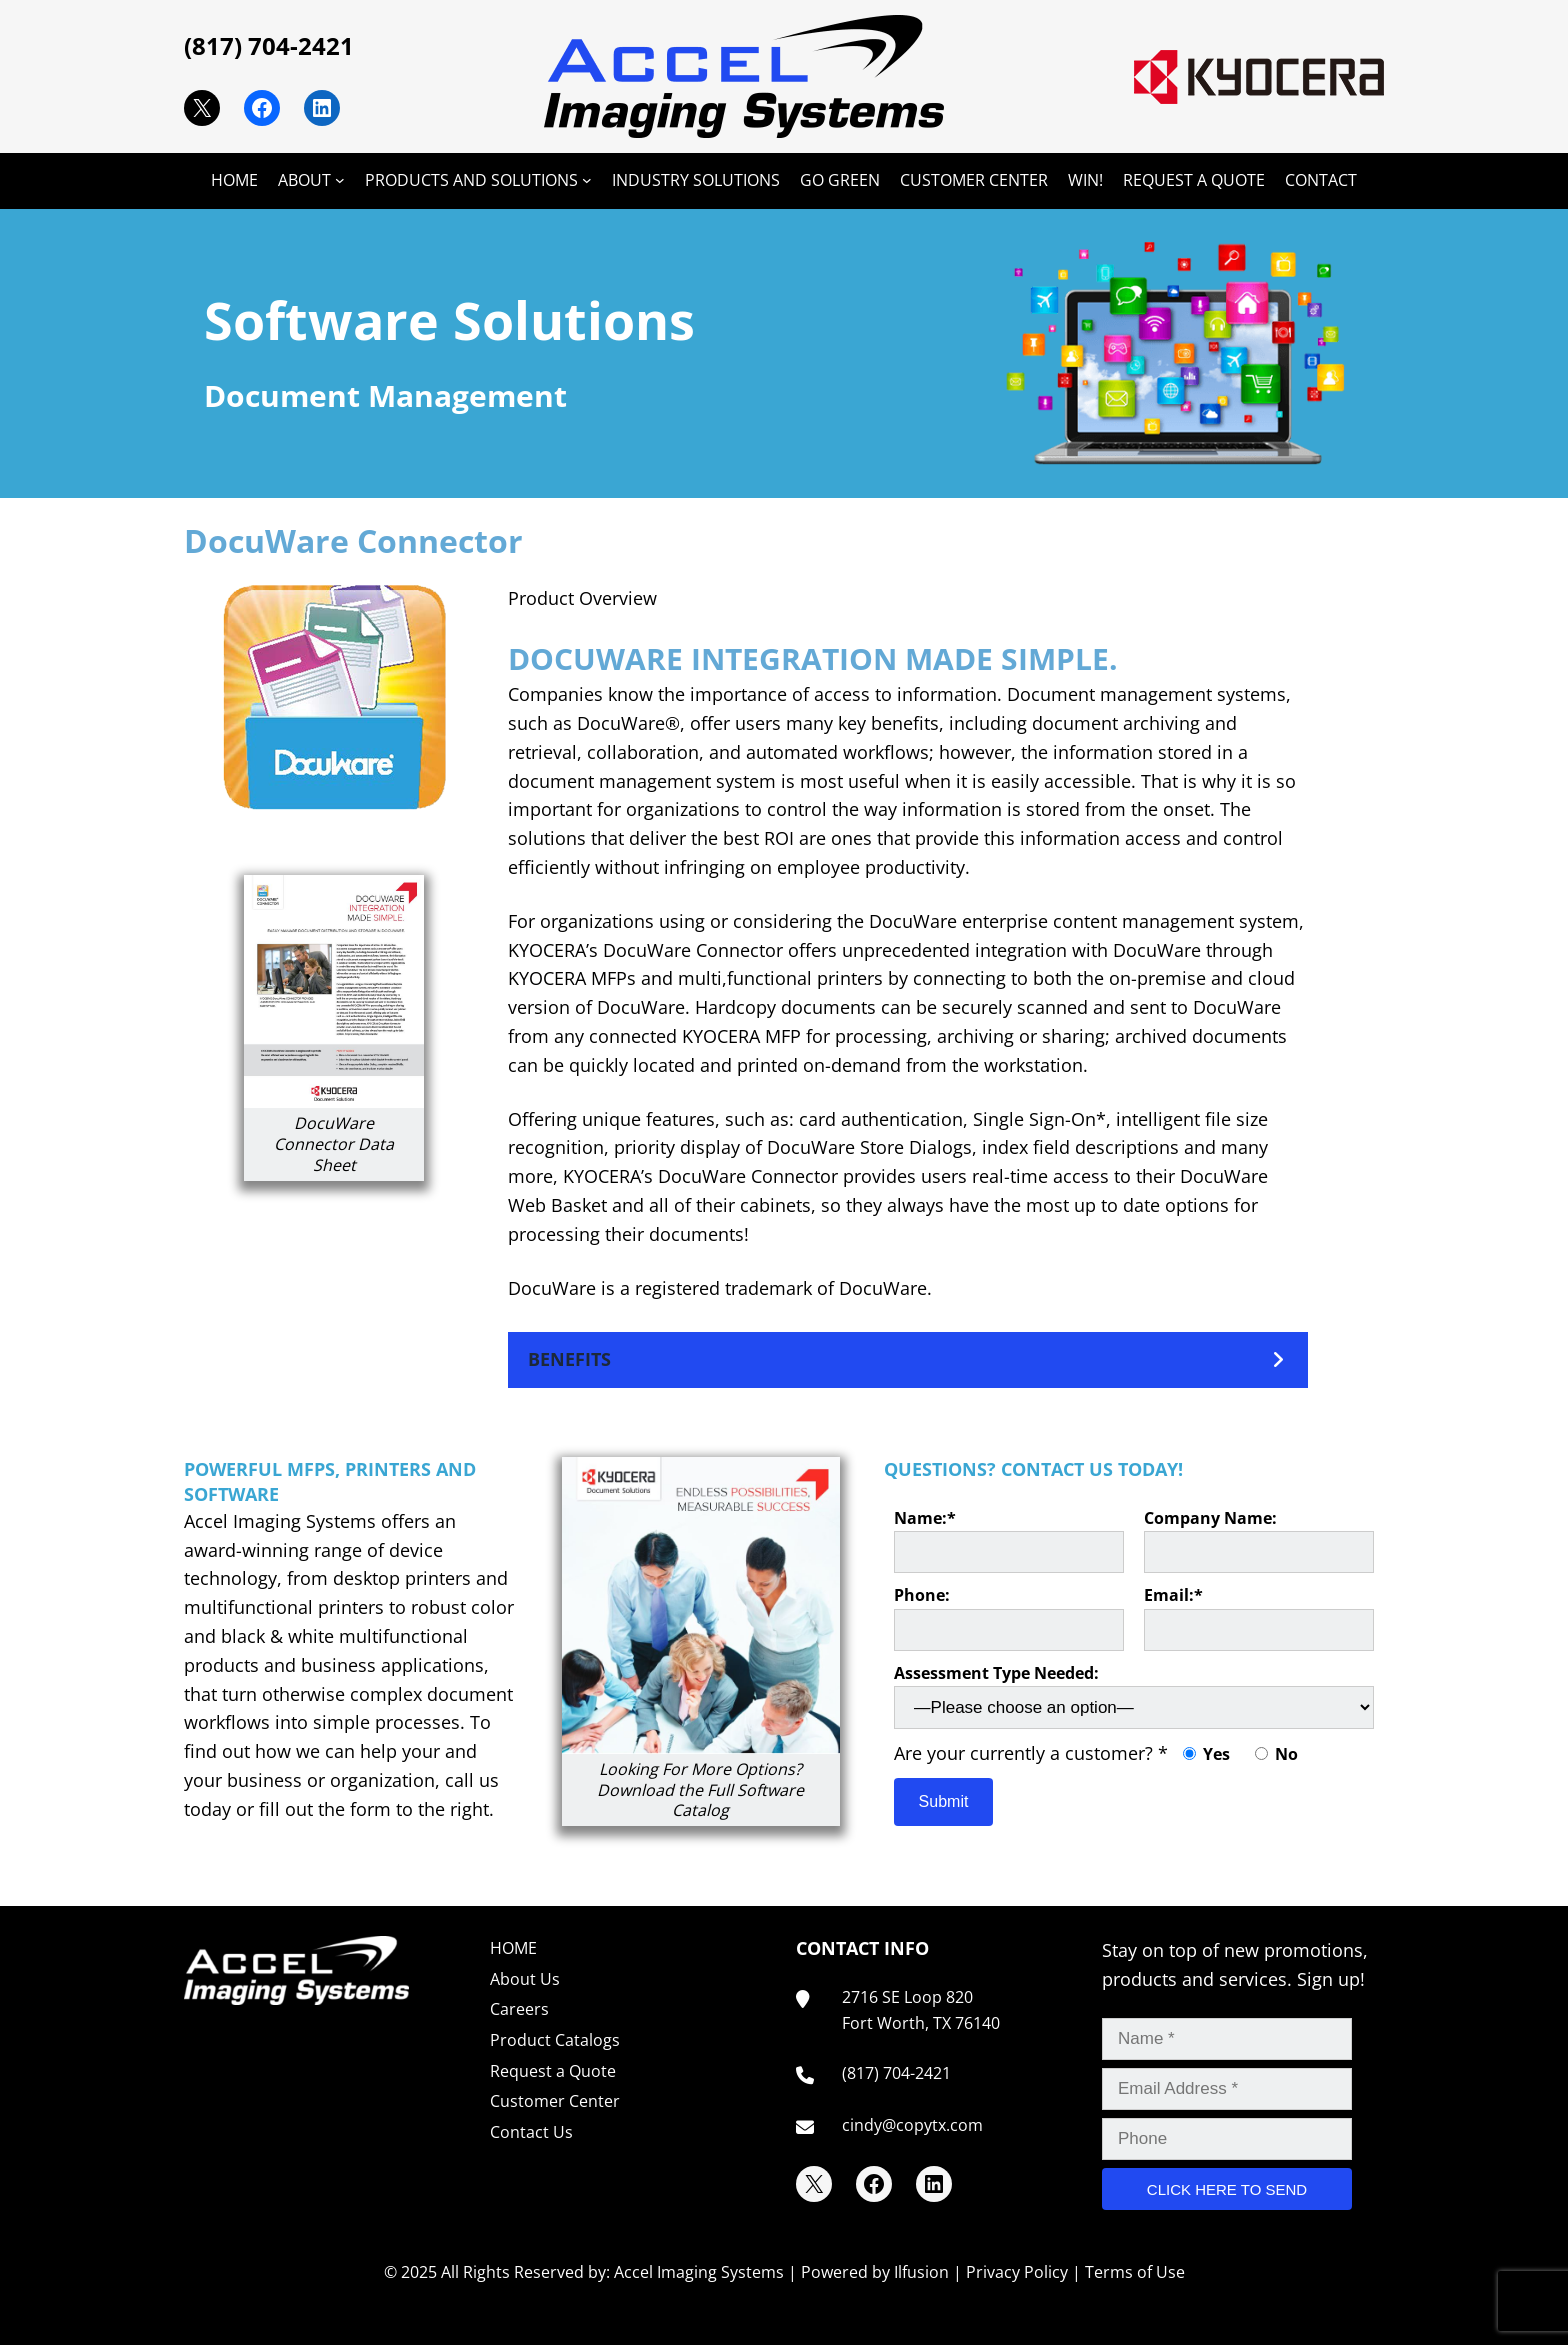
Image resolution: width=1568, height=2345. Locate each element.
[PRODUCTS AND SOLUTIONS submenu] (587, 180)
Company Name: (1259, 1540)
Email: (1259, 1617)
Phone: (1009, 1617)
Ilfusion (921, 2272)
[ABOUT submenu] (340, 180)
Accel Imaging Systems (699, 2272)
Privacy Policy (1017, 2272)
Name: (1009, 1540)
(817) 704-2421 (269, 45)
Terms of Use (1135, 2272)
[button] (908, 1359)
